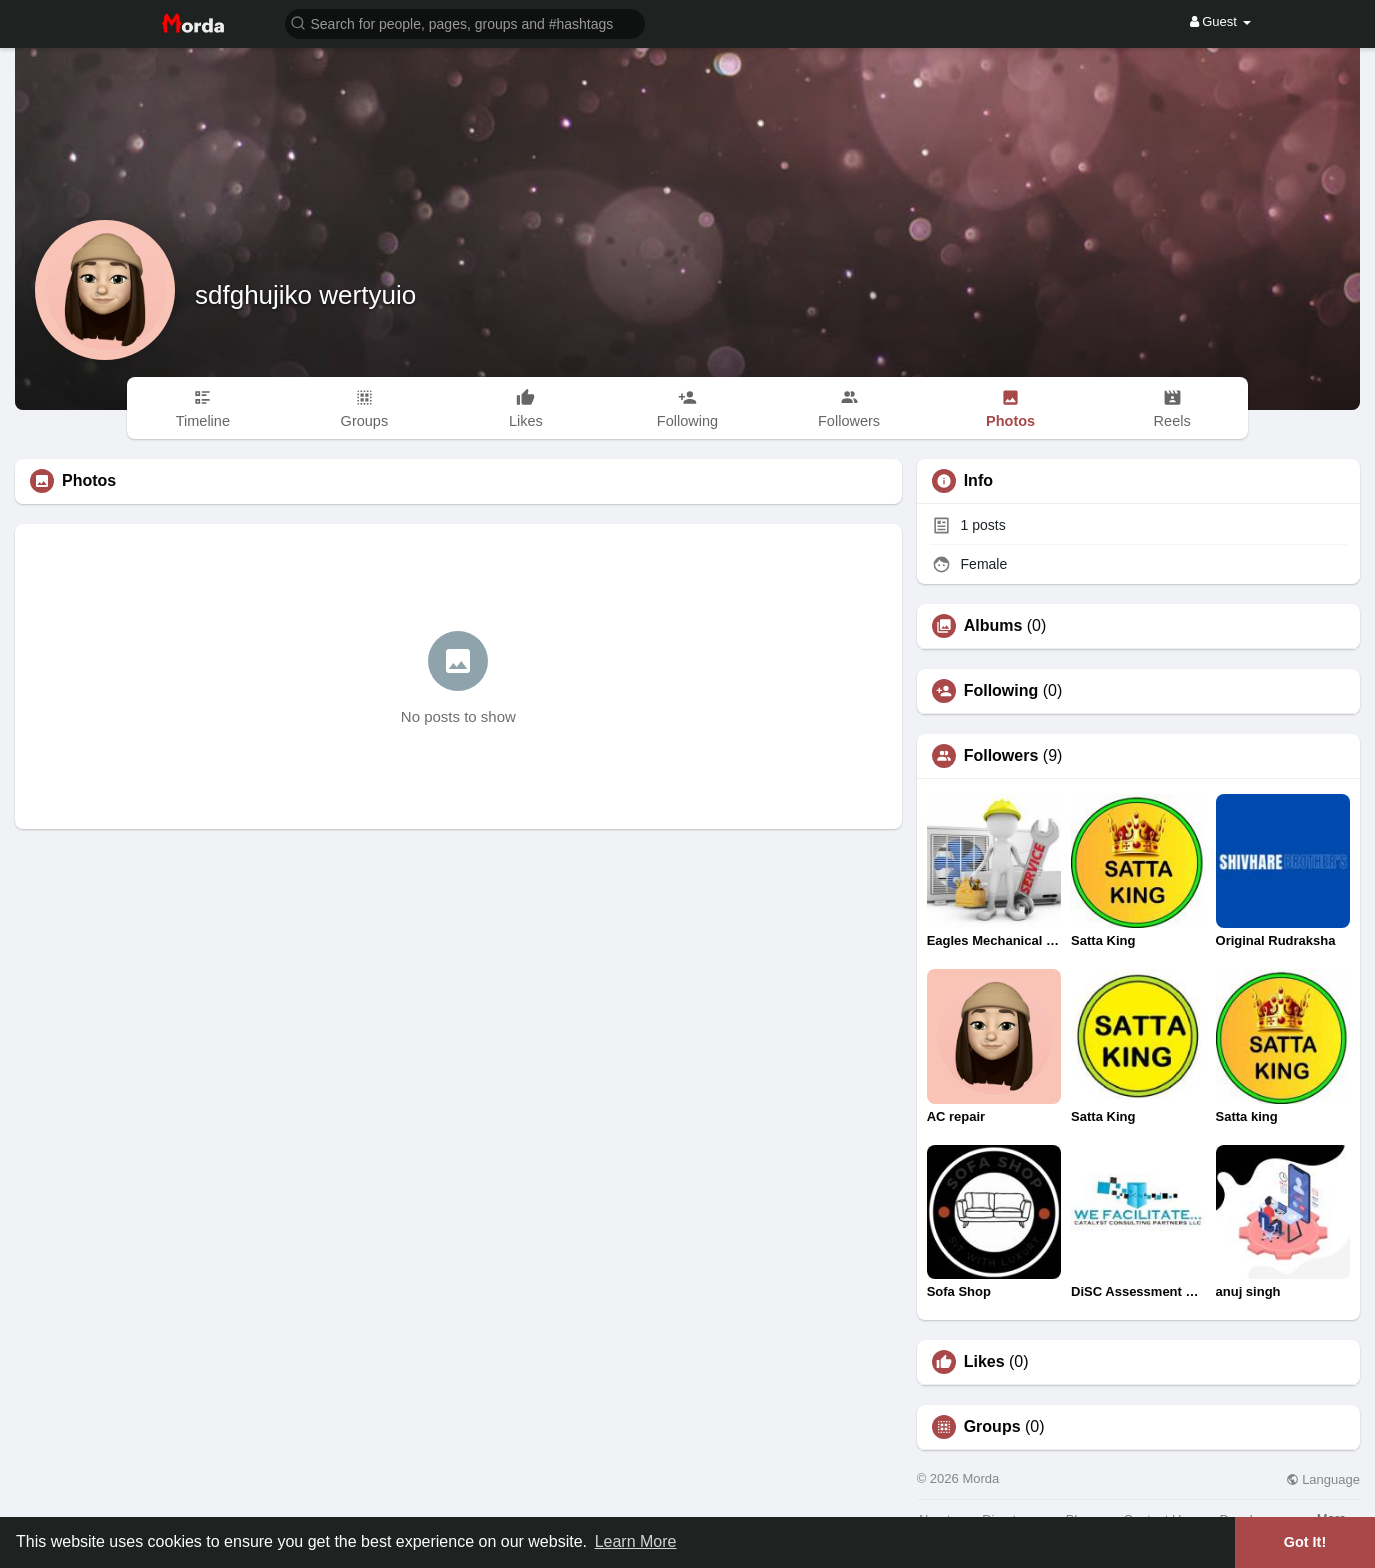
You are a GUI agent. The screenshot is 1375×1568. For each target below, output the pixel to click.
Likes (984, 1362)
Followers (1001, 756)
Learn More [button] (636, 1541)
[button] (465, 22)
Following (1001, 691)
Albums (993, 626)
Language (1323, 1479)
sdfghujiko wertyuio (305, 295)
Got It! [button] (1305, 1542)
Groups (992, 1427)
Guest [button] (1220, 21)
